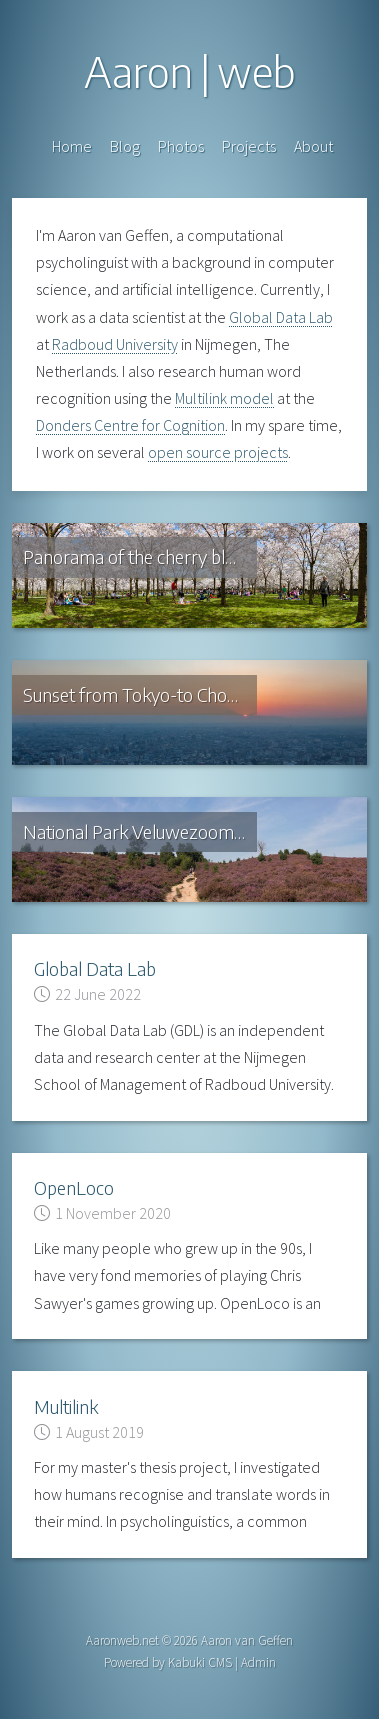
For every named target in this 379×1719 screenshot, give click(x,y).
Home (72, 146)
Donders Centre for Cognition (130, 425)
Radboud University (115, 344)
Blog (125, 146)
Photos (181, 146)
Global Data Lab (281, 317)
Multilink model (224, 398)
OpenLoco (74, 1187)
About (313, 146)
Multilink (66, 1406)
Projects (249, 146)
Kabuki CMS (200, 1662)
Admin (258, 1662)
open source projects (218, 452)
